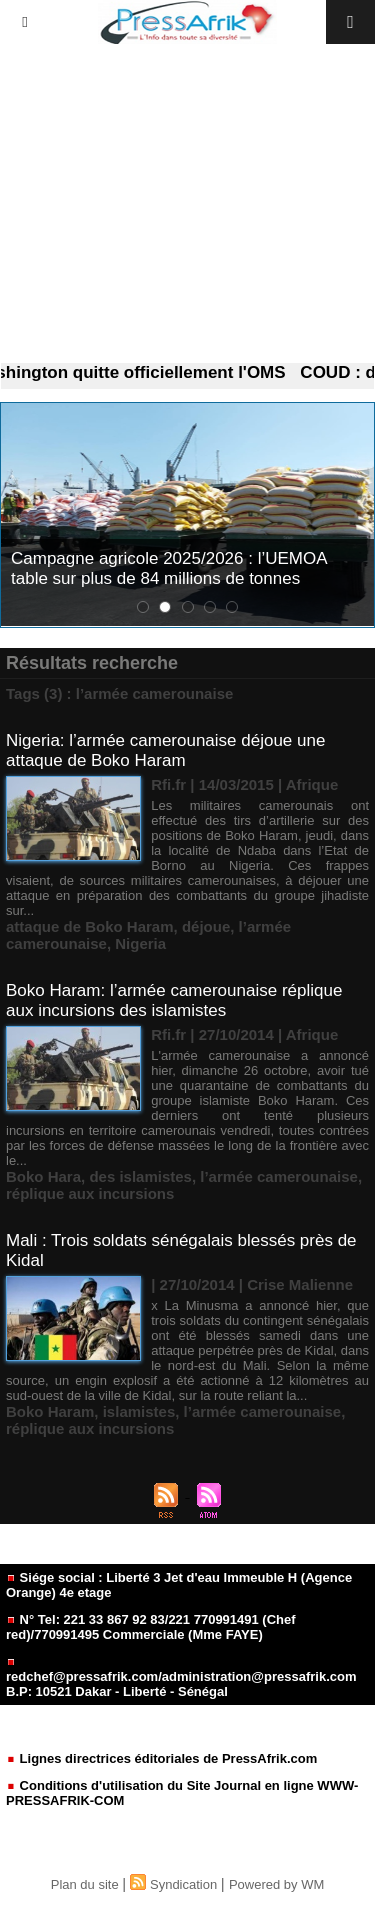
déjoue (206, 926)
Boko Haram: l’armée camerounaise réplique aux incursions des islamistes (174, 1000)
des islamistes (140, 1176)
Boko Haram (50, 1411)
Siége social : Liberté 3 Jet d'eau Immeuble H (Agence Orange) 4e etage (179, 1585)
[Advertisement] (187, 204)
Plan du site (85, 1884)
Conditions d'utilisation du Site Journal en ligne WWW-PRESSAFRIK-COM (182, 1793)
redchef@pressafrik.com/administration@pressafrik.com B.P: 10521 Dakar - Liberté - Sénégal (181, 1678)
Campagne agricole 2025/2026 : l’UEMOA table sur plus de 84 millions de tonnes (169, 568)
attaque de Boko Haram (90, 926)
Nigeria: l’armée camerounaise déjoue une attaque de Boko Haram (165, 750)
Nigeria (140, 943)
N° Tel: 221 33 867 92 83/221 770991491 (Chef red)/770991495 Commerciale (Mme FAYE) (151, 1627)
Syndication (183, 1884)
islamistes (139, 1411)
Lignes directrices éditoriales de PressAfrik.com (161, 1758)
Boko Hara (43, 1176)
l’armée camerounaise (279, 1176)
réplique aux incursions (90, 1193)
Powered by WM (276, 1884)
